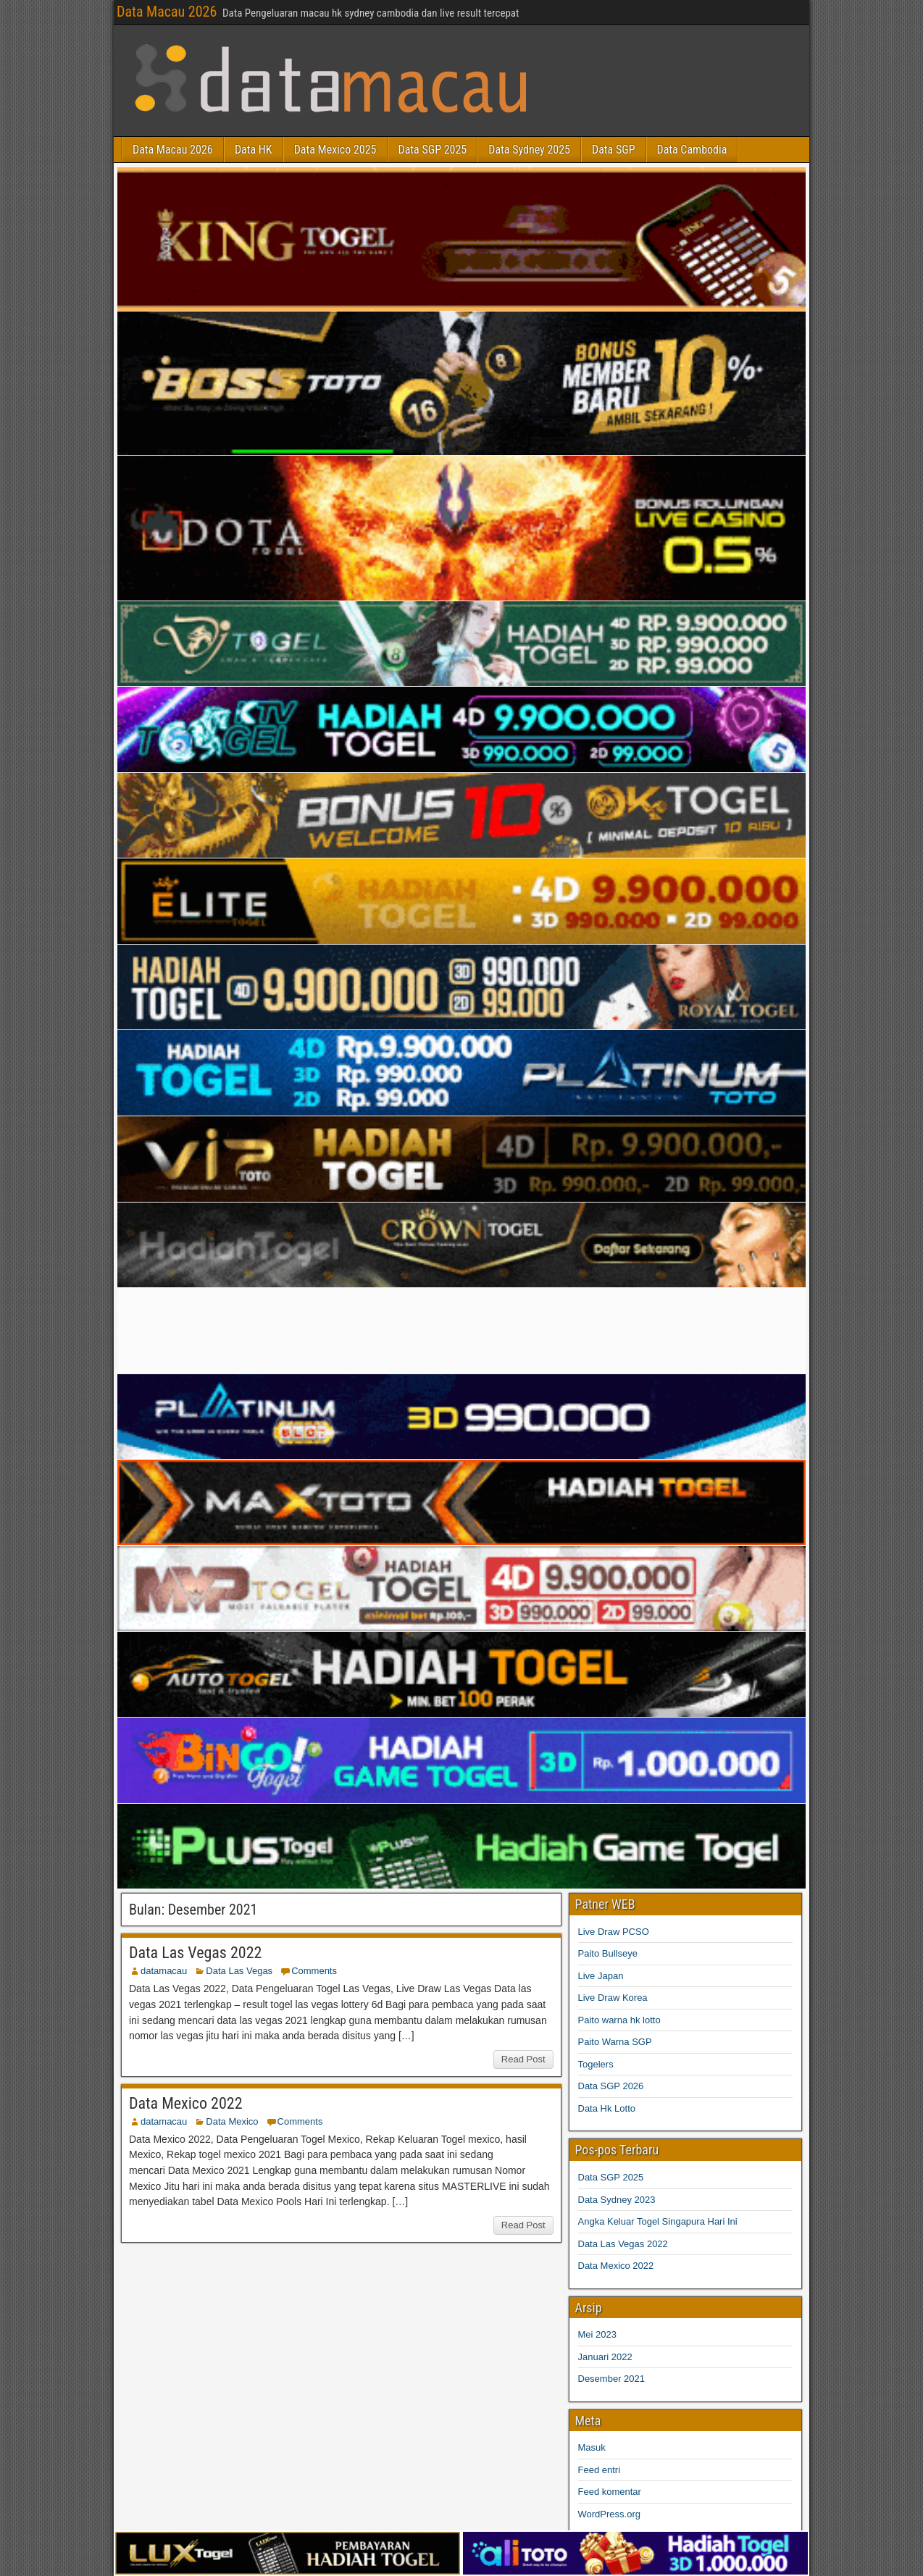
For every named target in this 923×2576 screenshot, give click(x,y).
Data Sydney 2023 (617, 2199)
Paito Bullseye (608, 1953)
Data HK (253, 149)
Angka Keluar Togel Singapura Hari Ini (658, 2221)
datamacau (164, 1970)
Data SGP (613, 149)
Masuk (592, 2447)
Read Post (523, 2059)
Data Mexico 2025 (335, 149)
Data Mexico (232, 2121)
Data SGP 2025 (432, 149)
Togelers (596, 2064)
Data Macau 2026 (167, 11)
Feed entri (599, 2469)
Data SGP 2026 (611, 2086)
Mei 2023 (597, 2334)
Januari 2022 (605, 2356)
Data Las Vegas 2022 (195, 1953)
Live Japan (601, 1975)
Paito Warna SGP (615, 2041)
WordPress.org (609, 2514)
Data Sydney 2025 (529, 149)
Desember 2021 (612, 2378)
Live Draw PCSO (613, 1931)
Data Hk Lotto (607, 2108)
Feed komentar (609, 2491)
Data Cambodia (692, 149)
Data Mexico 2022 (186, 2103)
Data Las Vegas (239, 1970)
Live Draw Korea (613, 1997)
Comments (314, 1970)
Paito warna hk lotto (619, 2020)
